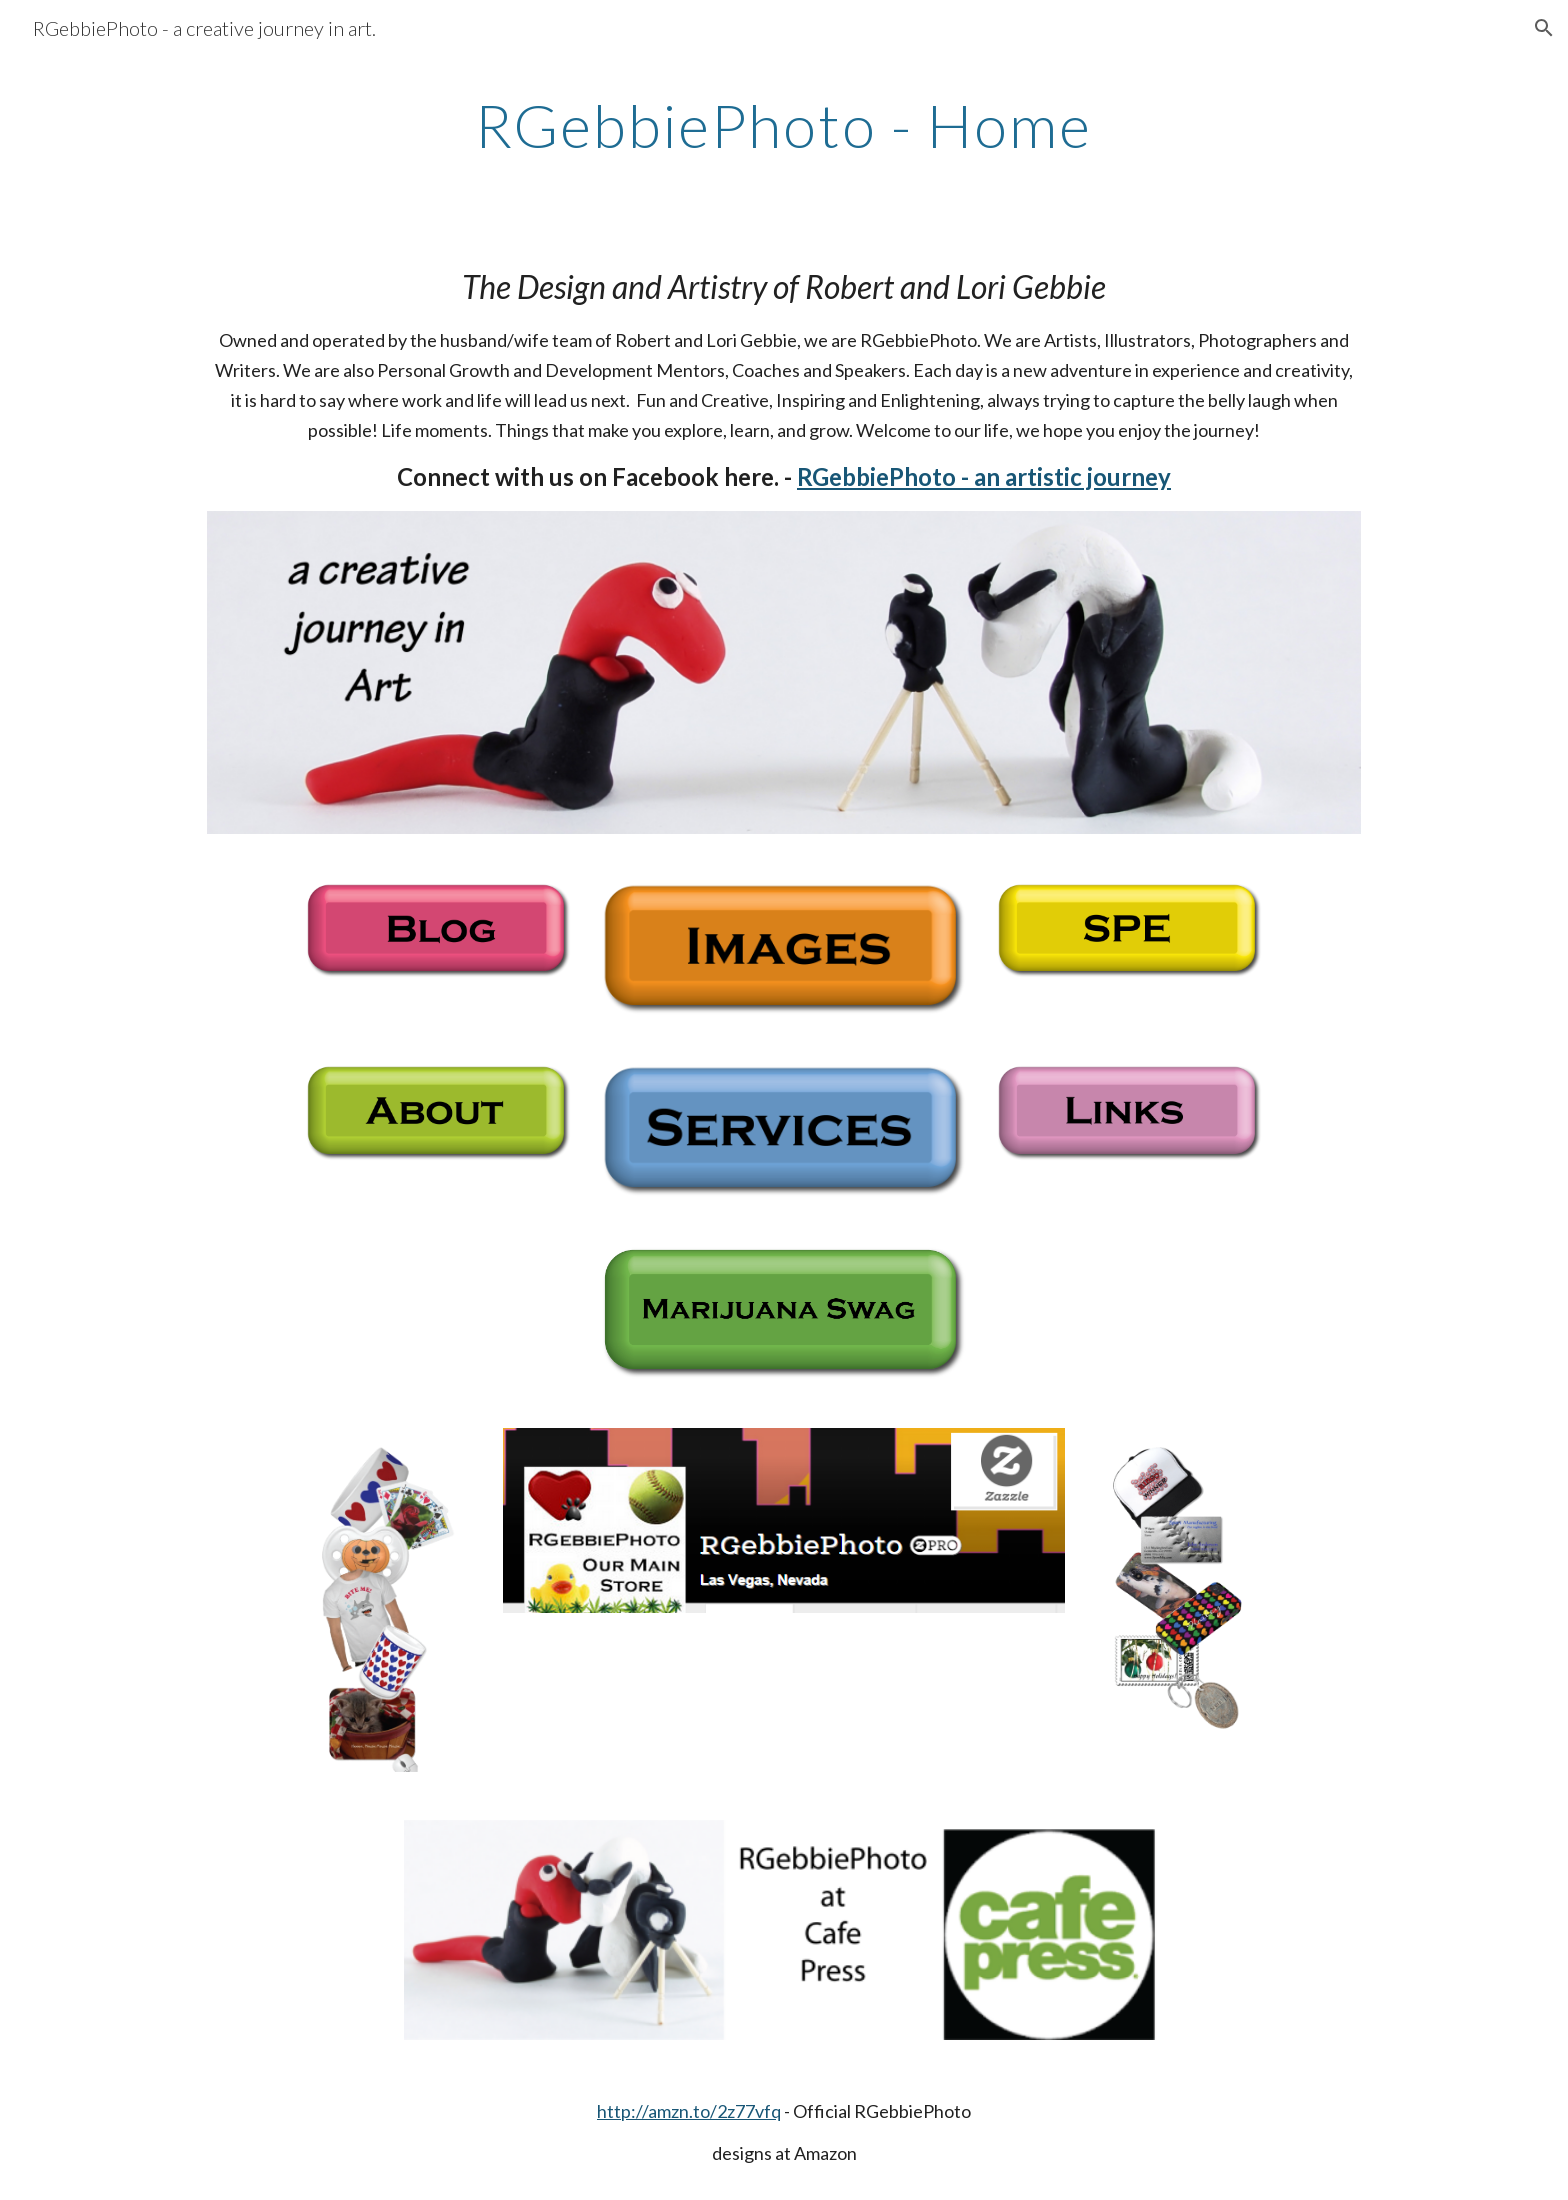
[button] (1544, 28)
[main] (784, 125)
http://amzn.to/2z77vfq (689, 2111)
